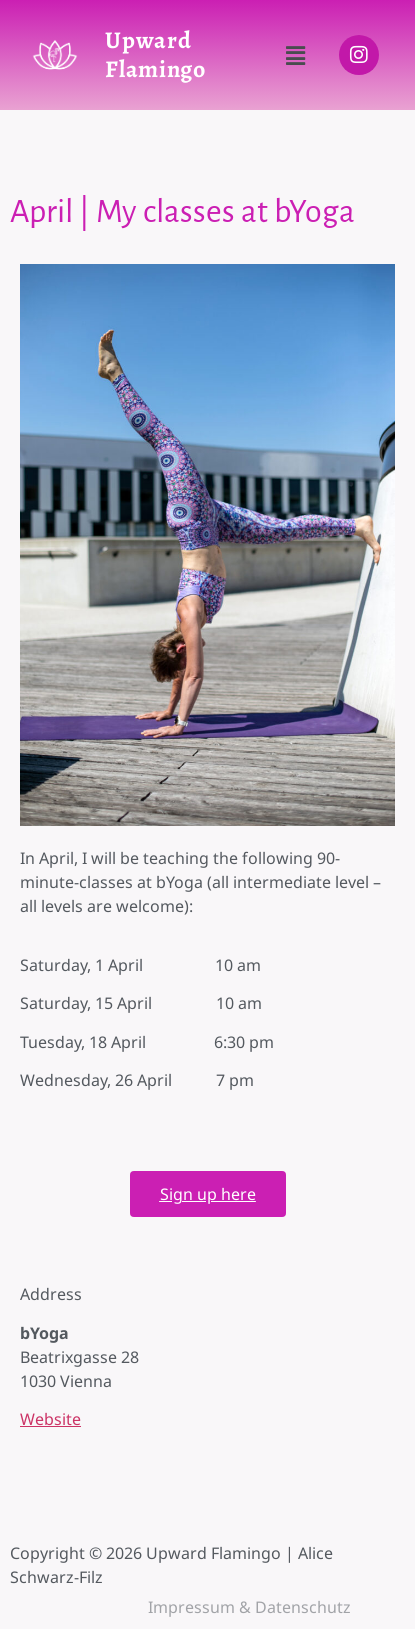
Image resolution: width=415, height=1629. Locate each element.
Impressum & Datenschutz (249, 1607)
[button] (295, 55)
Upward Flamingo (155, 54)
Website (50, 1419)
